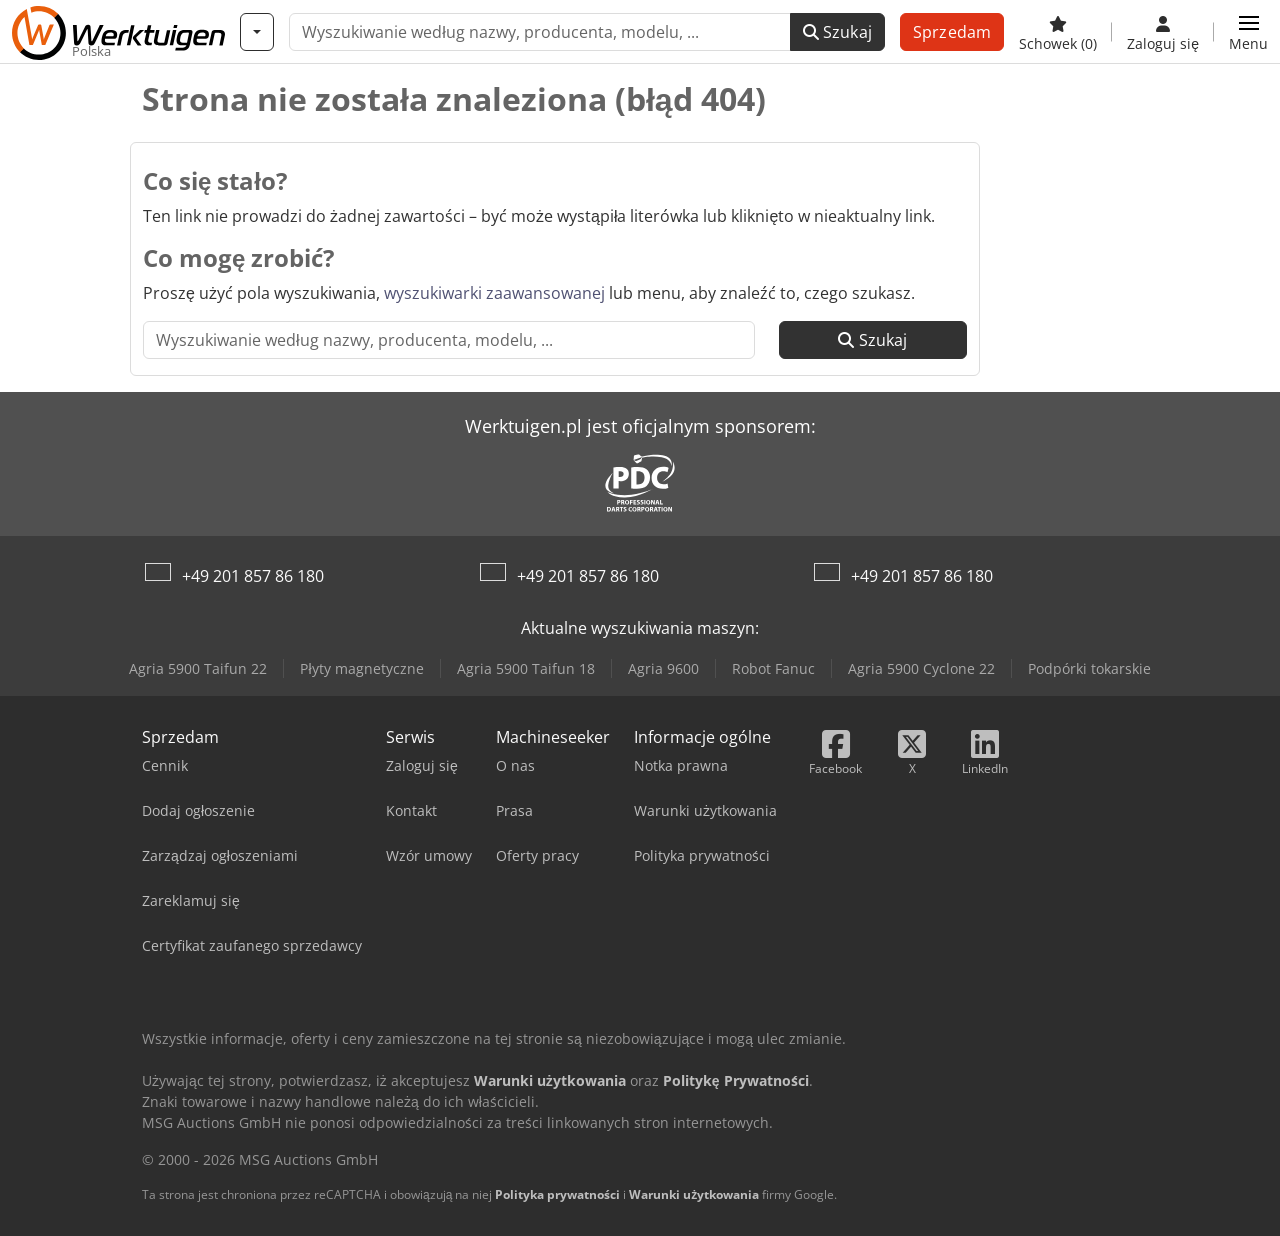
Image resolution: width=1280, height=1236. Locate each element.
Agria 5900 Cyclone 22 (921, 668)
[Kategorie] (257, 32)
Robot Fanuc (773, 668)
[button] (1248, 32)
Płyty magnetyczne (361, 668)
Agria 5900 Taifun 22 (198, 668)
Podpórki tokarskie (1089, 668)
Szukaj (837, 32)
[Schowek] (1058, 32)
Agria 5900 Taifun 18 (526, 668)
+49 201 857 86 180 (253, 576)
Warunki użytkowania (694, 1194)
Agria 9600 (663, 668)
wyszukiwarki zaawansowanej (494, 293)
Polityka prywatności (557, 1194)
